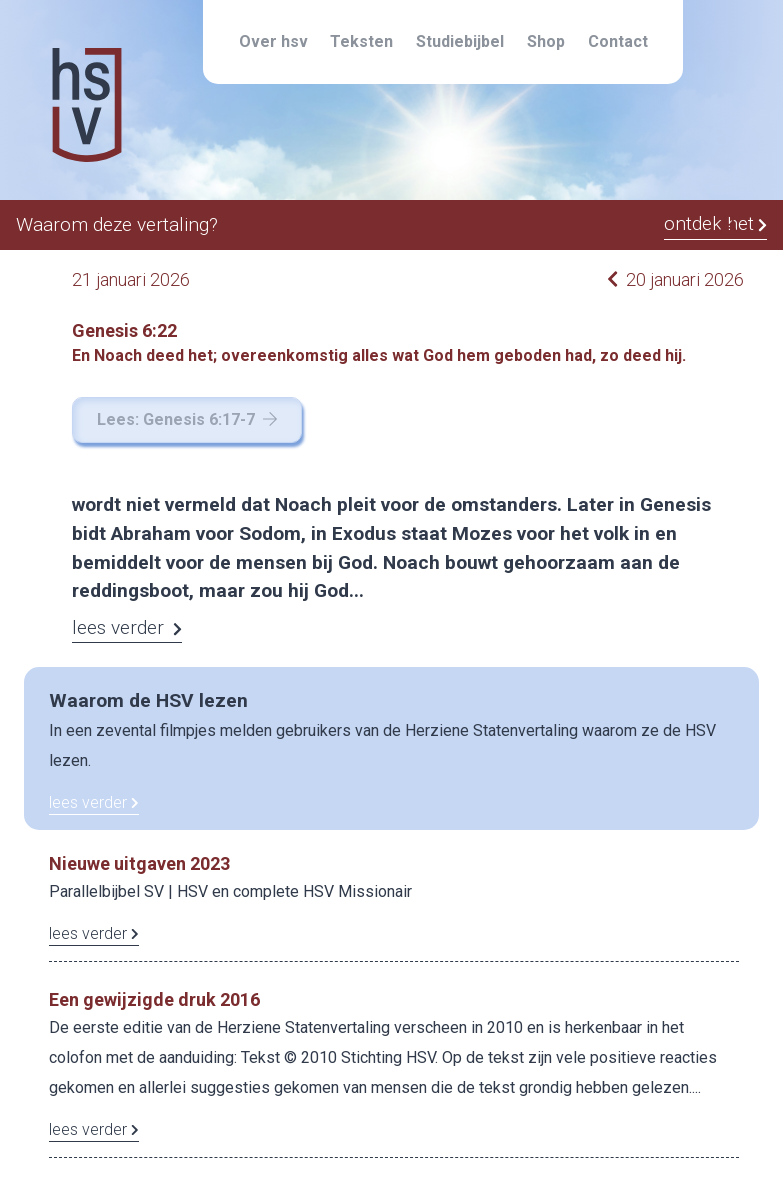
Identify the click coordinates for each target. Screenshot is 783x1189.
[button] (728, 226)
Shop (546, 41)
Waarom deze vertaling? (117, 224)
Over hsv (273, 41)
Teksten (361, 41)
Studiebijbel (460, 41)
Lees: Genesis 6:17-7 (187, 419)
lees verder (94, 802)
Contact (618, 41)
